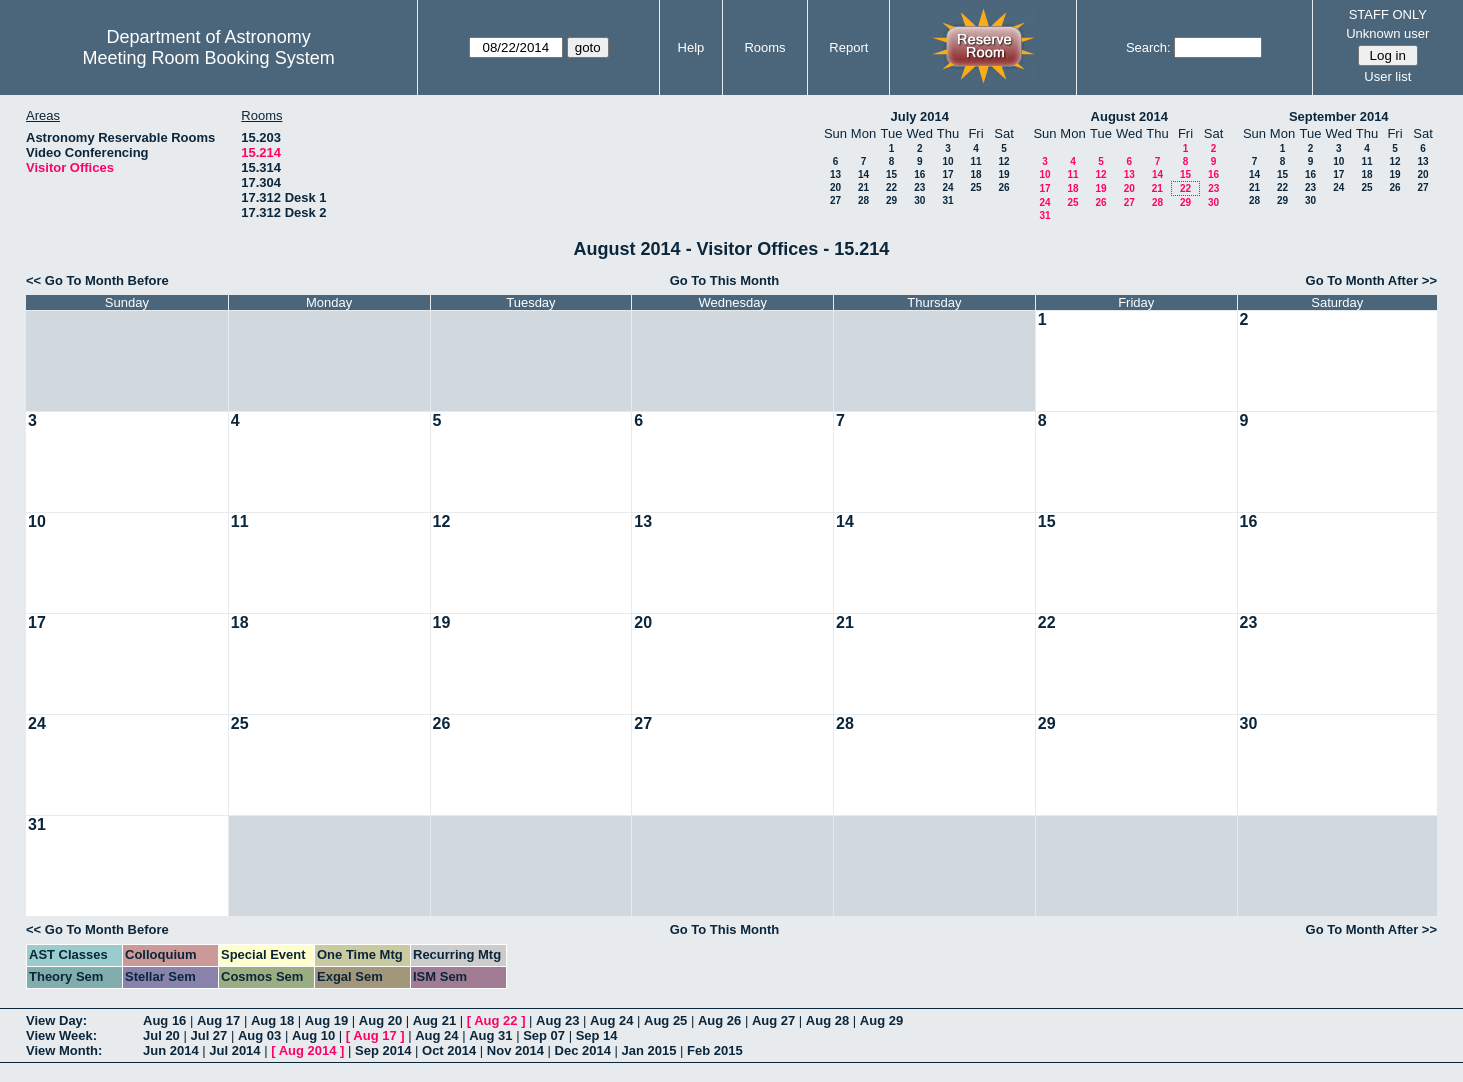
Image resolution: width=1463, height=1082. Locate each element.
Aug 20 (380, 1020)
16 (919, 174)
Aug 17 (218, 1020)
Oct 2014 (449, 1050)
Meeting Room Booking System (209, 58)
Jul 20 (161, 1035)
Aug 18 (272, 1020)
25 (975, 187)
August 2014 (1129, 116)
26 (1003, 187)
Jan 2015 (649, 1050)
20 (835, 187)
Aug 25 (665, 1020)
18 (975, 174)
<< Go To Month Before (97, 280)
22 (891, 187)
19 (1003, 174)
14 (863, 174)
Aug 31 (490, 1035)
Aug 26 (719, 1020)
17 (947, 174)
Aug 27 (773, 1020)
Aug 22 (495, 1020)
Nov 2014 (515, 1050)
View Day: (56, 1020)
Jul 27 (208, 1035)
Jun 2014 (171, 1050)
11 (975, 161)
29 (891, 200)
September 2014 (1339, 116)
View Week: (61, 1035)
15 (891, 174)
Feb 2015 (715, 1050)
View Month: (64, 1050)
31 (947, 200)
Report (848, 47)
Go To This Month (725, 280)
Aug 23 (557, 1020)
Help (691, 47)
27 (835, 200)
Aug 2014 (308, 1050)
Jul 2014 (234, 1050)
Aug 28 (827, 1020)
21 (863, 187)
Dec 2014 (583, 1050)
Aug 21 (434, 1020)
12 (1003, 161)
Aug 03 (259, 1035)
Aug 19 (326, 1020)
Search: (1148, 47)
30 (919, 200)
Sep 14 (597, 1035)
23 (919, 187)
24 (947, 187)
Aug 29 (881, 1020)
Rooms (764, 47)
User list (1387, 76)
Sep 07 (544, 1035)
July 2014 (919, 116)
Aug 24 (611, 1020)
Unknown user (1387, 33)
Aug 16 (164, 1020)
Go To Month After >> (1371, 280)
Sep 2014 (383, 1050)
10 (947, 161)
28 (863, 200)
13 (835, 174)
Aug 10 (313, 1035)
